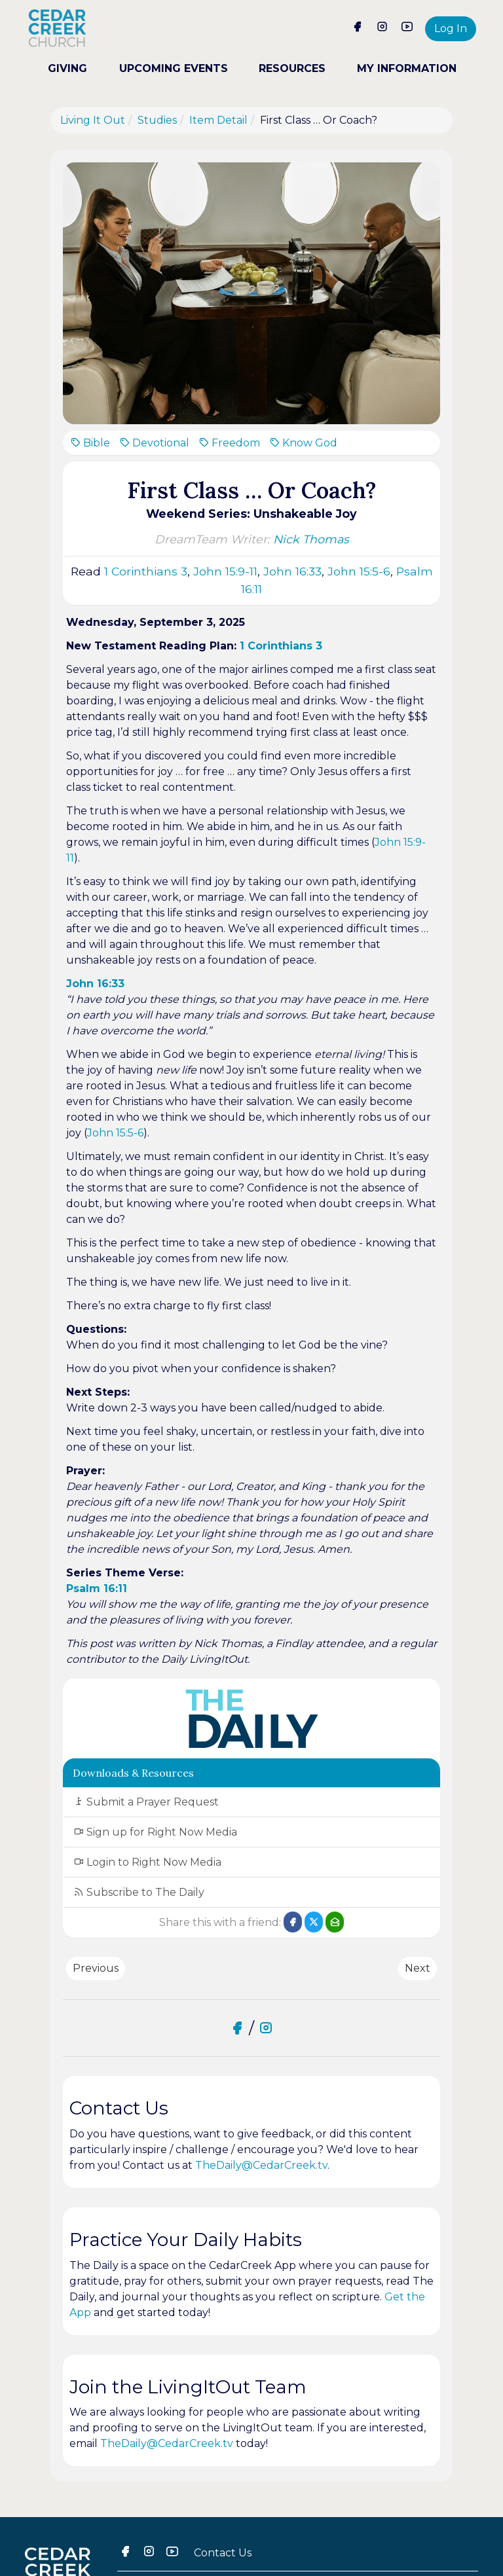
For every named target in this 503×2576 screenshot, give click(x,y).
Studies (157, 120)
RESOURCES (292, 68)
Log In (450, 28)
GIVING (67, 68)
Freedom (229, 443)
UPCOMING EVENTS (173, 68)
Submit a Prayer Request (146, 1802)
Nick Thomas (311, 539)
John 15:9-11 (225, 571)
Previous (96, 1968)
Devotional (154, 443)
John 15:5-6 (358, 571)
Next (417, 1968)
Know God (303, 443)
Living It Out (92, 120)
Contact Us (223, 2553)
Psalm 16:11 (96, 1588)
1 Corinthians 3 (145, 571)
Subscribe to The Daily (138, 1892)
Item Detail (218, 120)
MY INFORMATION (406, 68)
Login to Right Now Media (147, 1862)
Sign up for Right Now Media (155, 1832)
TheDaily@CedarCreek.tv (261, 2165)
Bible (90, 443)
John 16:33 (292, 571)
